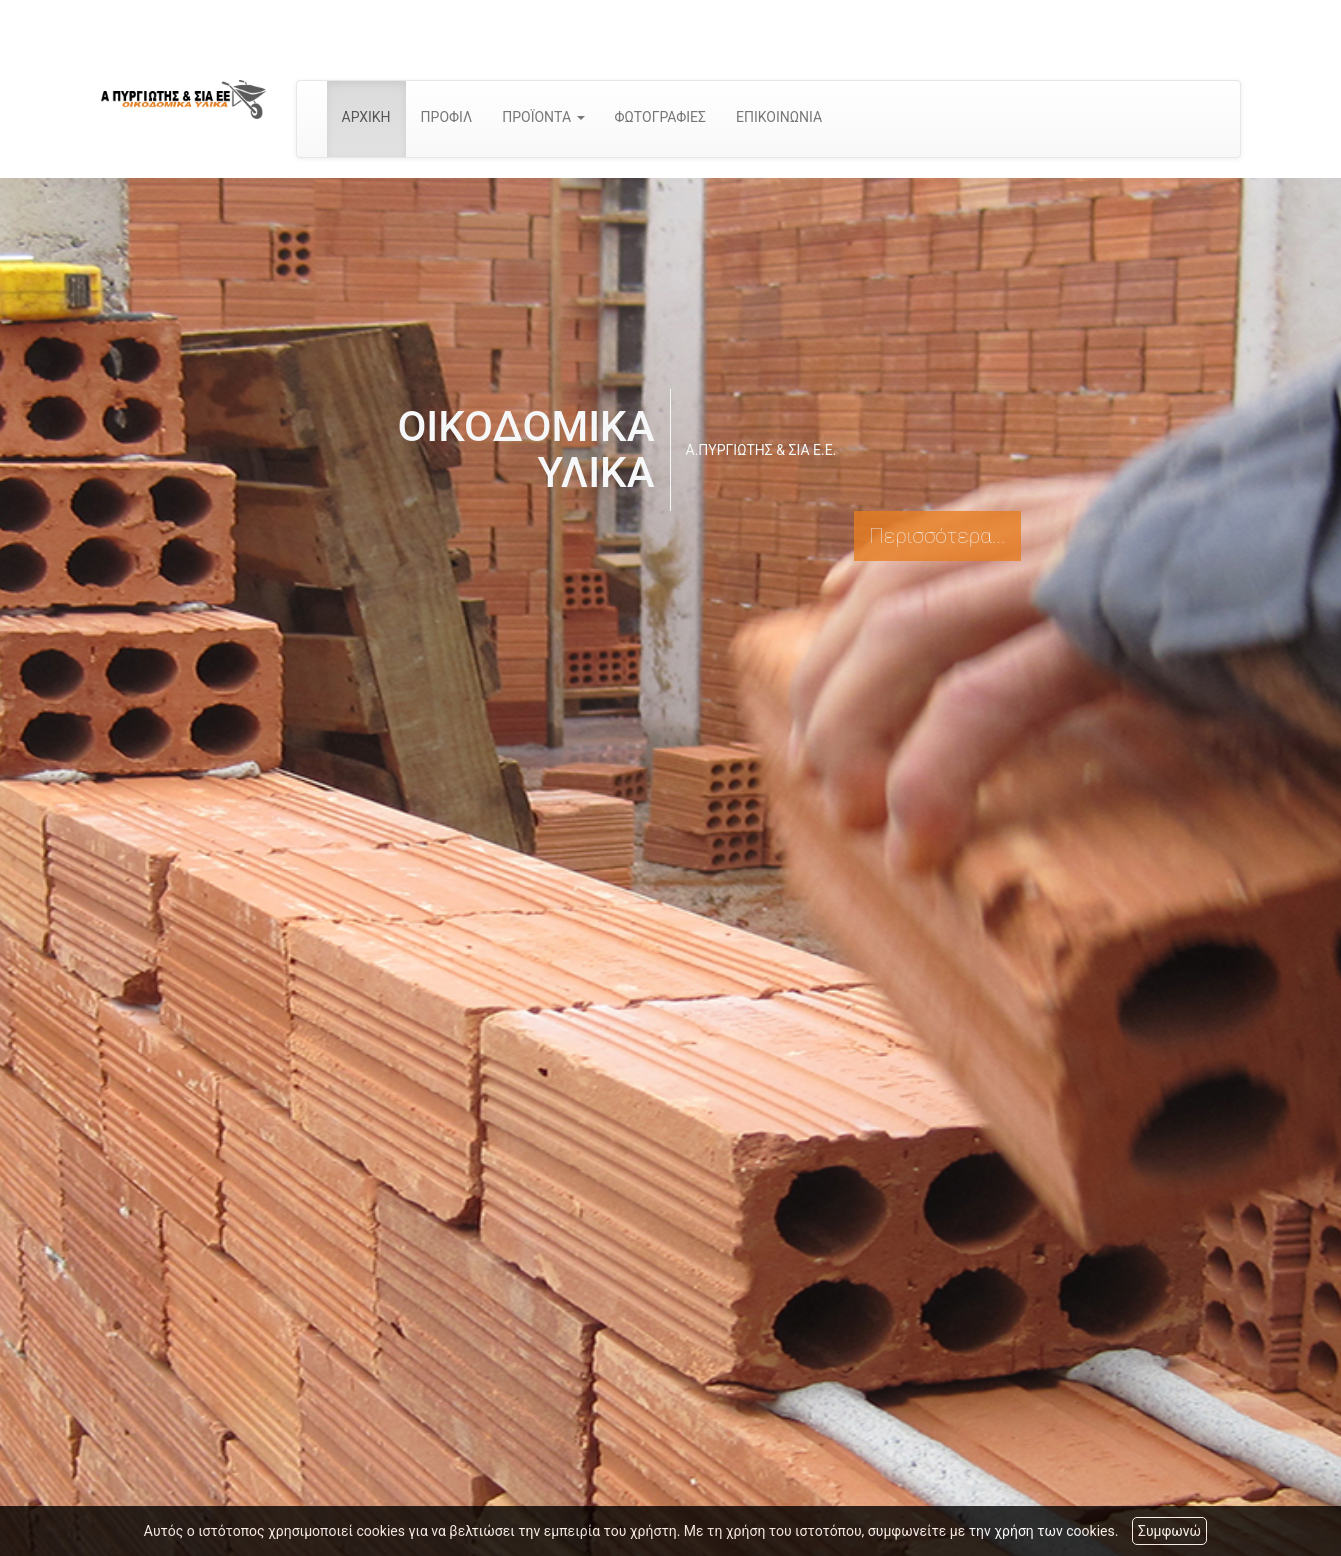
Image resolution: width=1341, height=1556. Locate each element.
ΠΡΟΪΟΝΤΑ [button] (543, 117)
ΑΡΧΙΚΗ (366, 117)
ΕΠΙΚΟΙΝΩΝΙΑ (779, 117)
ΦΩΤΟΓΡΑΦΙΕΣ (661, 117)
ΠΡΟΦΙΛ (447, 117)
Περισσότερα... (937, 536)
